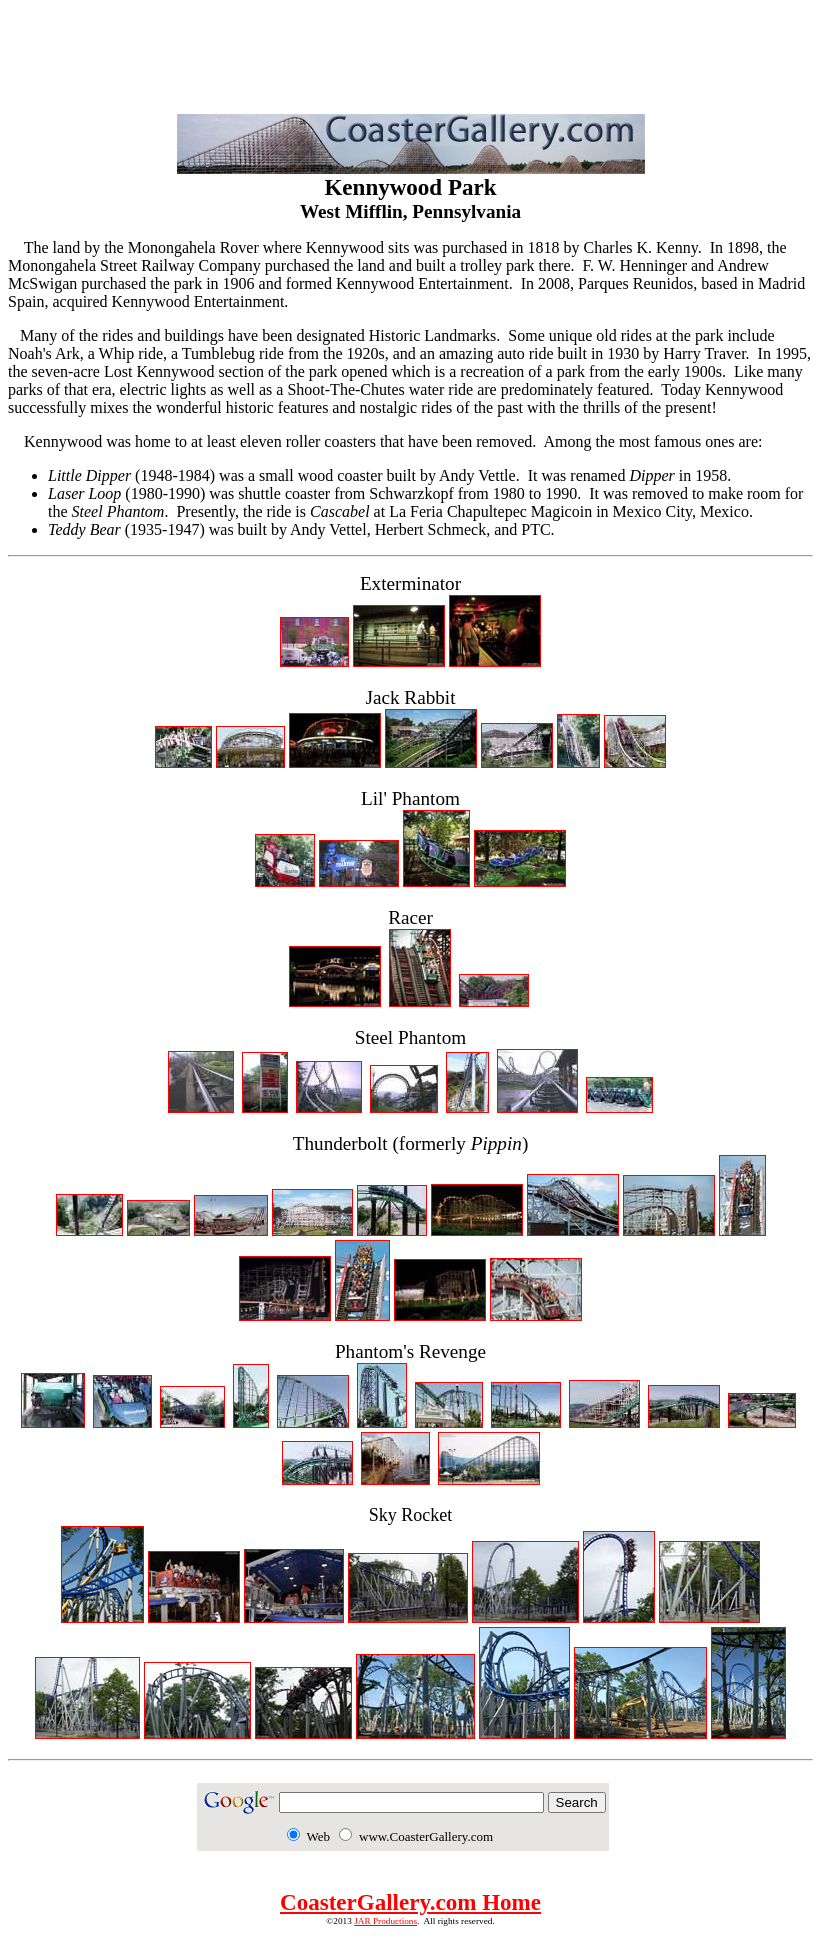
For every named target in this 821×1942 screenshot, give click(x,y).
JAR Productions (385, 1921)
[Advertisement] (411, 53)
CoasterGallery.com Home (410, 1902)
